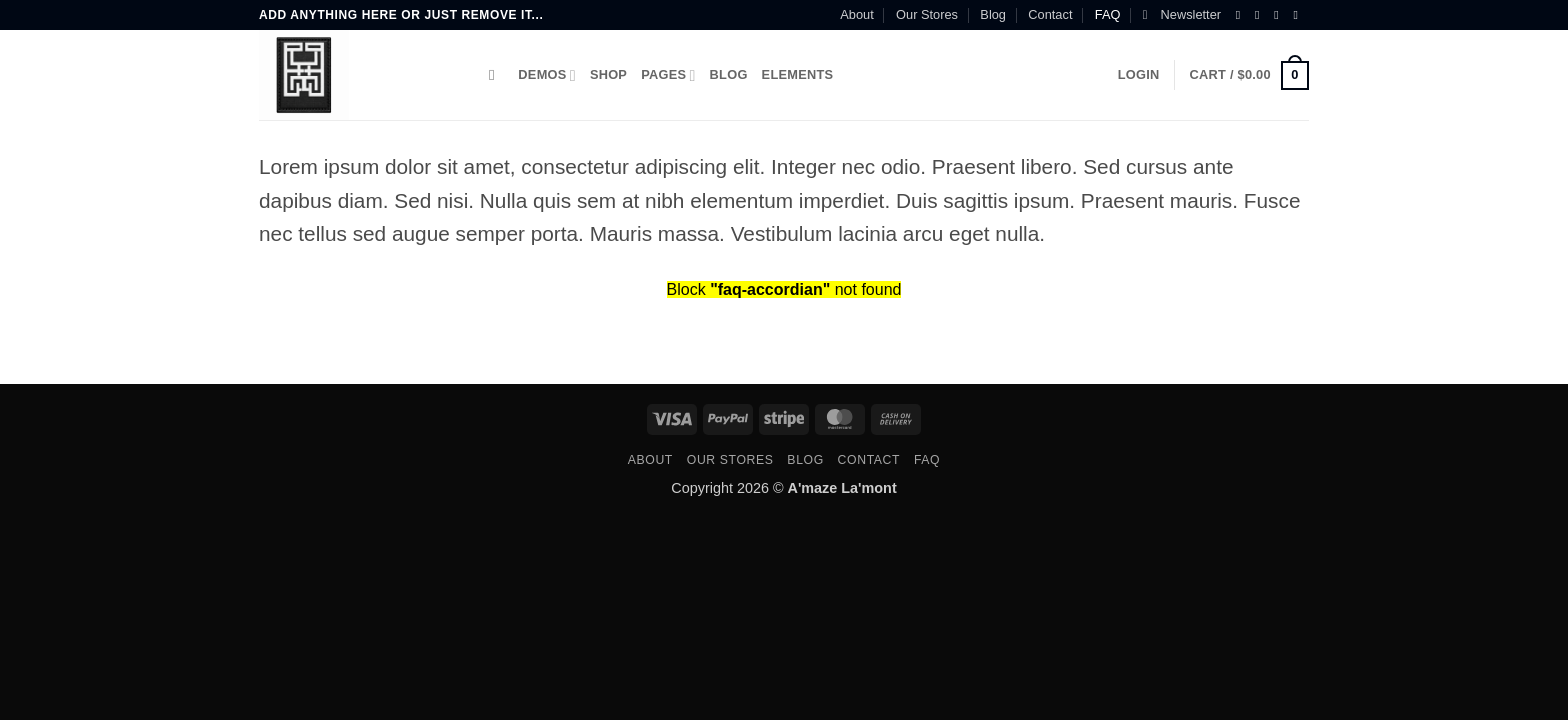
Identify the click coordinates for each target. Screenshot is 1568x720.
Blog (993, 14)
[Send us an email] (1299, 15)
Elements (798, 74)
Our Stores (927, 14)
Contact (1050, 14)
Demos (547, 75)
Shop (608, 74)
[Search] (496, 75)
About (856, 14)
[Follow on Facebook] (1242, 15)
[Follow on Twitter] (1280, 15)
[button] (1182, 15)
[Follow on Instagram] (1261, 15)
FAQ (1108, 14)
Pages (668, 75)
